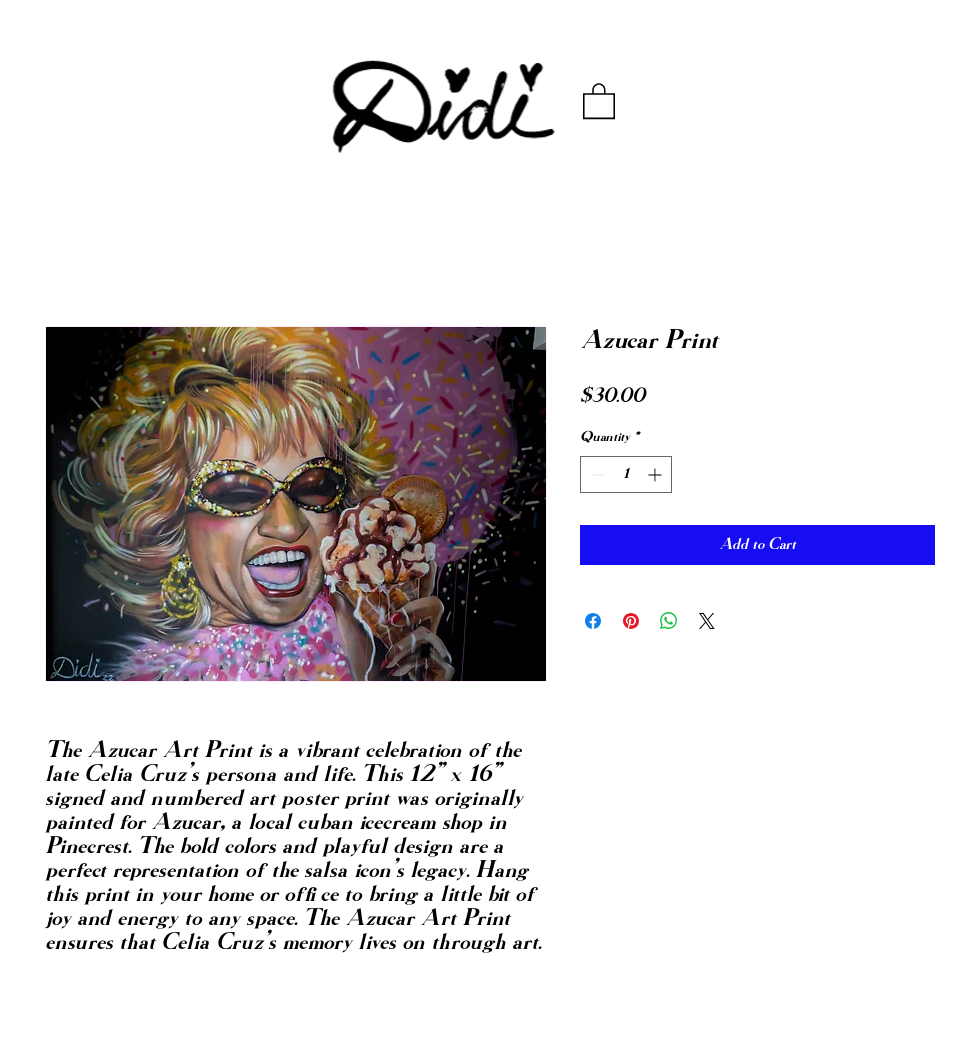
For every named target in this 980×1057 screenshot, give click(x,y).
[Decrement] (595, 474)
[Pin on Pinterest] (631, 621)
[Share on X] (707, 621)
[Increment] (656, 474)
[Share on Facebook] (593, 621)
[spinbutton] (626, 474)
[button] (599, 100)
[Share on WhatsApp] (669, 621)
